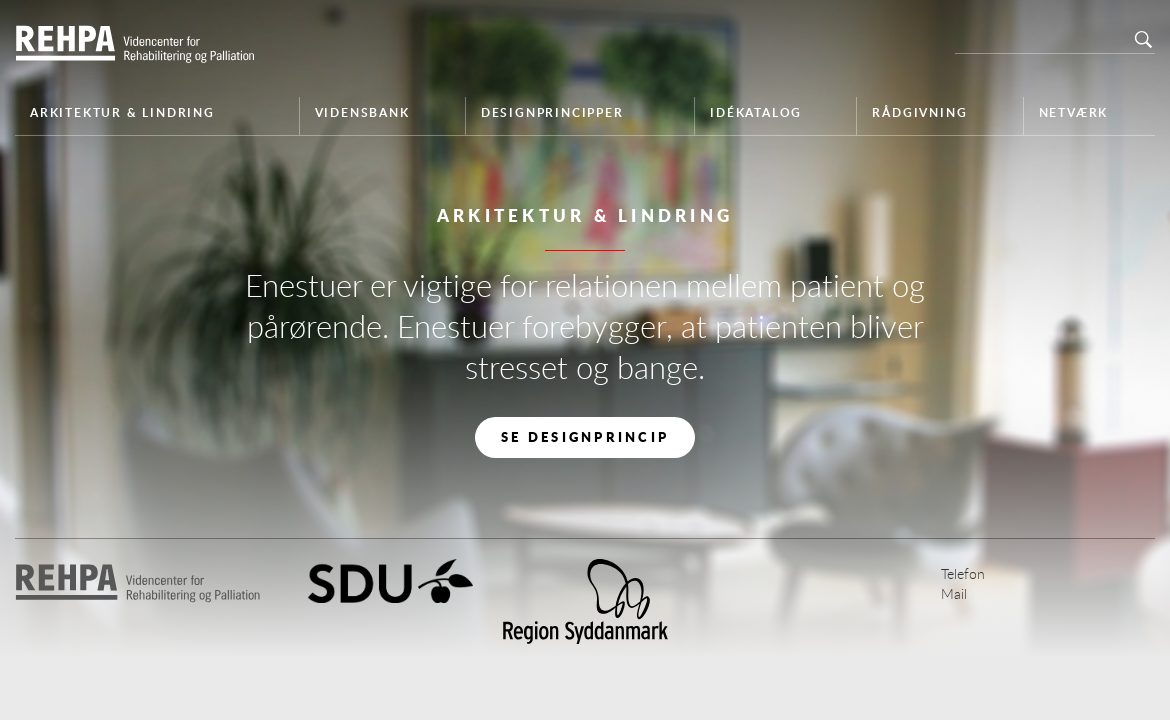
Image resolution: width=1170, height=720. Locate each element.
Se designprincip (585, 436)
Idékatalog (756, 112)
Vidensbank (362, 112)
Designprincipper (552, 112)
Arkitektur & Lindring (122, 112)
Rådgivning (919, 112)
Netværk (1074, 112)
